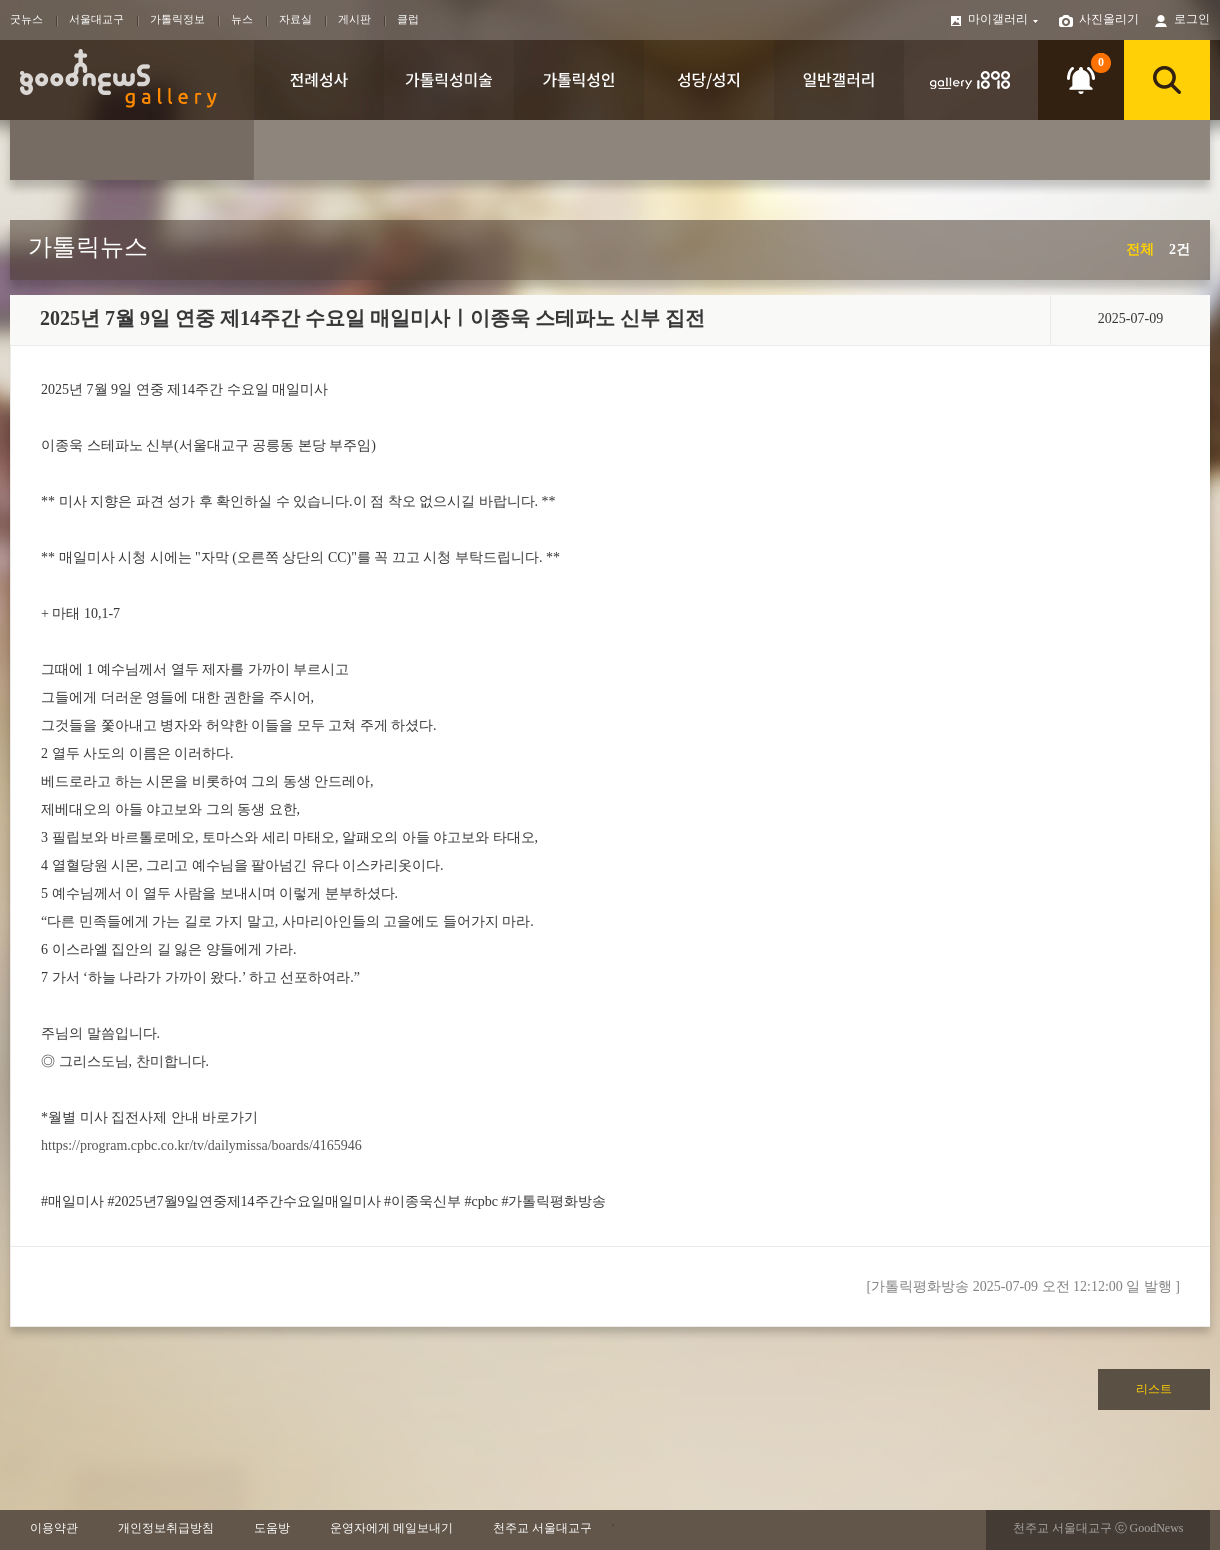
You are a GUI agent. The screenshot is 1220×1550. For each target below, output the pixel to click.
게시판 (354, 19)
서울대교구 (96, 19)
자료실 (295, 19)
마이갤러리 (1004, 19)
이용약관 (54, 1528)
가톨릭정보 (177, 19)
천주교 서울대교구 (542, 1528)
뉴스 (242, 19)
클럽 (408, 19)
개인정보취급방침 (166, 1528)
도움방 (272, 1528)
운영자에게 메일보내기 (391, 1528)
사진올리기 (1109, 19)
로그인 (1192, 19)
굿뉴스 (26, 19)
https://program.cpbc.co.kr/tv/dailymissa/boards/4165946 (201, 1145)
